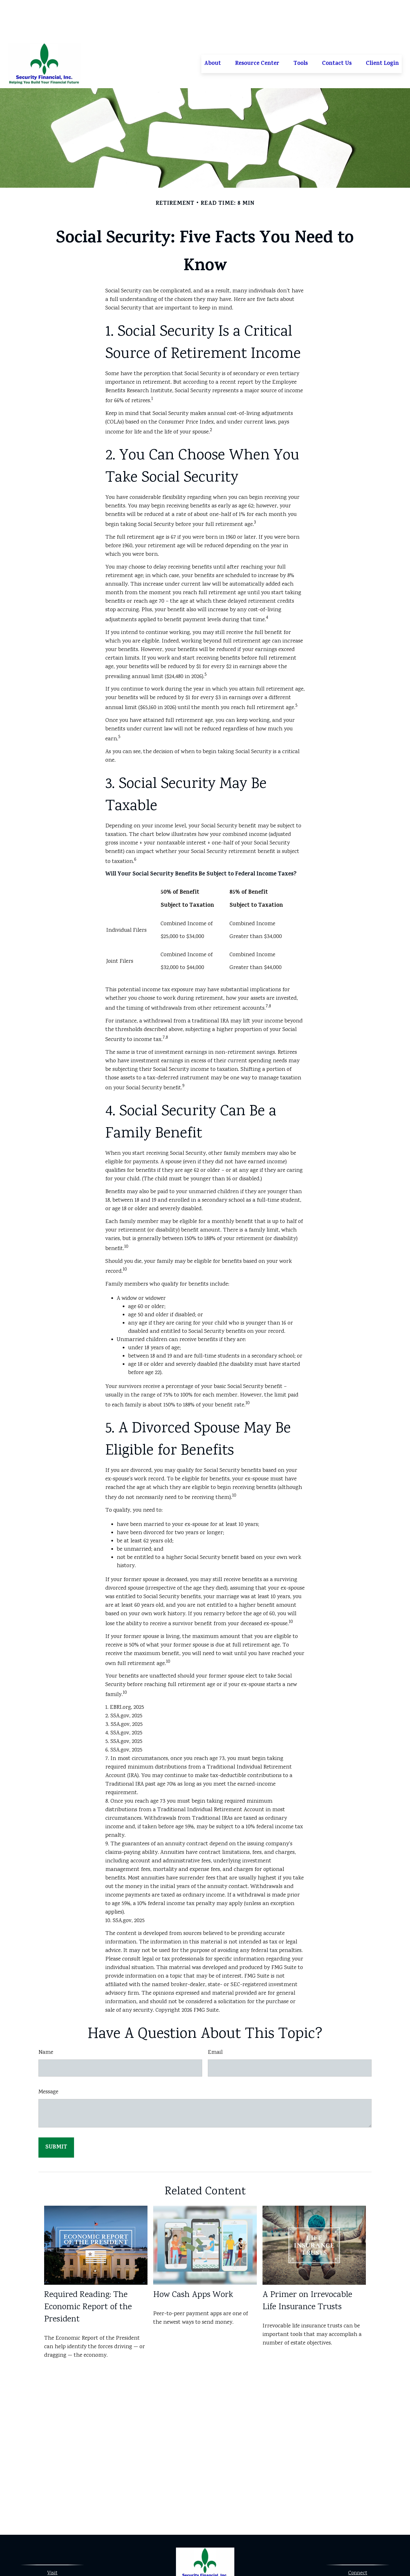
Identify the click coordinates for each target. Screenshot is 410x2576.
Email (215, 2013)
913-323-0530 (364, 2543)
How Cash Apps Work (193, 2255)
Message (48, 2052)
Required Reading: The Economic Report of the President (88, 2267)
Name (45, 2013)
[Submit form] (56, 2108)
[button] (212, 24)
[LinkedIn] (209, 2555)
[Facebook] (199, 2555)
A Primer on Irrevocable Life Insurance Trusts (307, 2261)
